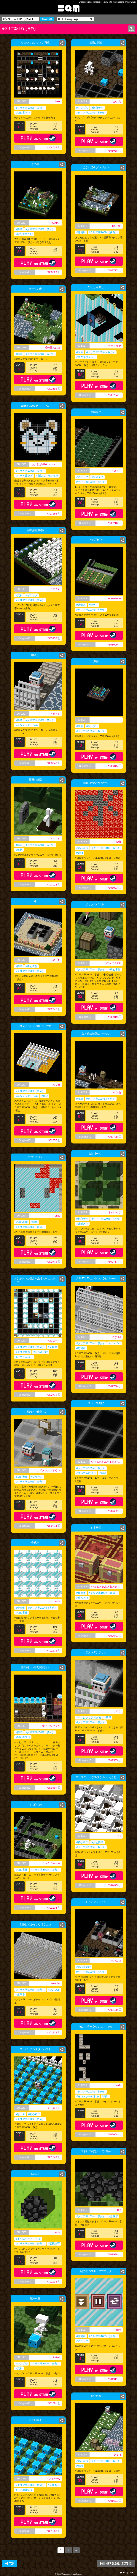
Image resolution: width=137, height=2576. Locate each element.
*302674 (53, 1525)
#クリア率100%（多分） (30, 107)
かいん (117, 101)
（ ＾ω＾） (113, 470)
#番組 (79, 852)
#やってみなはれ (86, 1473)
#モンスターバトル (87, 2096)
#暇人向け (82, 1597)
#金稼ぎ (113, 2216)
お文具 (56, 1084)
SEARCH (47, 19)
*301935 (53, 2281)
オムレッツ (114, 1212)
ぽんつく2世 (113, 963)
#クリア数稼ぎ (24, 475)
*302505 (114, 1760)
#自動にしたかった (47, 475)
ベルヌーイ (53, 1340)
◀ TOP (9, 2563)
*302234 (53, 1907)
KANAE (56, 222)
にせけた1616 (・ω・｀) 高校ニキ (46, 464)
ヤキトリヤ (114, 345)
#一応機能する (24, 2489)
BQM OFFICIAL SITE (116, 2563)
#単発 (19, 849)
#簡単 (19, 229)
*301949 (53, 2157)
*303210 (114, 523)
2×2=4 (56, 2357)
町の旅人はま (52, 347)
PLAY (38, 138)
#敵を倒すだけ (24, 234)
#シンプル (82, 107)
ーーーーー (114, 598)
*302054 (114, 2134)
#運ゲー (93, 604)
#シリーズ (37, 1476)
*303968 (114, 150)
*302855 (53, 1140)
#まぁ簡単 (97, 1842)
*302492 (53, 1787)
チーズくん (53, 2107)
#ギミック (82, 477)
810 (119, 1835)
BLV (118, 2329)
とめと (117, 1711)
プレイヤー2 (53, 2478)
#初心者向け (23, 112)
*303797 (114, 270)
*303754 (114, 395)
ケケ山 (117, 1092)
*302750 (114, 1386)
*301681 (53, 2403)
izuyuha (116, 1337)
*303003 (114, 887)
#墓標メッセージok (27, 725)
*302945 (53, 1009)
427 (119, 2210)
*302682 (114, 1511)
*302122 (53, 2032)
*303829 (53, 272)
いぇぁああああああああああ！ (107, 1461)
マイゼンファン (51, 1726)
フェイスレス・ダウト (47, 1470)
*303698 (53, 388)
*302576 (53, 1650)
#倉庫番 (81, 1592)
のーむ (56, 959)
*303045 (114, 766)
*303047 (53, 763)
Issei (57, 101)
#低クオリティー (86, 357)
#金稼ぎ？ (54, 2484)
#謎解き (81, 604)
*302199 (114, 2009)
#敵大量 (20, 2114)
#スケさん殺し (24, 1356)
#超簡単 (81, 232)
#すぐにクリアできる (88, 1717)
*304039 (53, 147)
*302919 (114, 1017)
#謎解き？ (82, 1223)
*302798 (114, 1136)
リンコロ (116, 1960)
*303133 (53, 638)
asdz (118, 841)
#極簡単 (81, 2336)
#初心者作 (97, 107)
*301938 (114, 2254)
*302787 (114, 1261)
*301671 (114, 2500)
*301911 (114, 2379)
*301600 (53, 2531)
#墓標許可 (54, 2243)
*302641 (114, 1635)
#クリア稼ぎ (23, 1351)
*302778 (53, 1261)
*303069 (114, 644)
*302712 (53, 1394)
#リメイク (97, 477)
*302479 (114, 1885)
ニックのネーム (51, 1863)
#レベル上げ (41, 1351)
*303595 (53, 513)
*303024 (53, 884)
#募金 (44, 1095)
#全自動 (52, 1347)
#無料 (19, 595)
